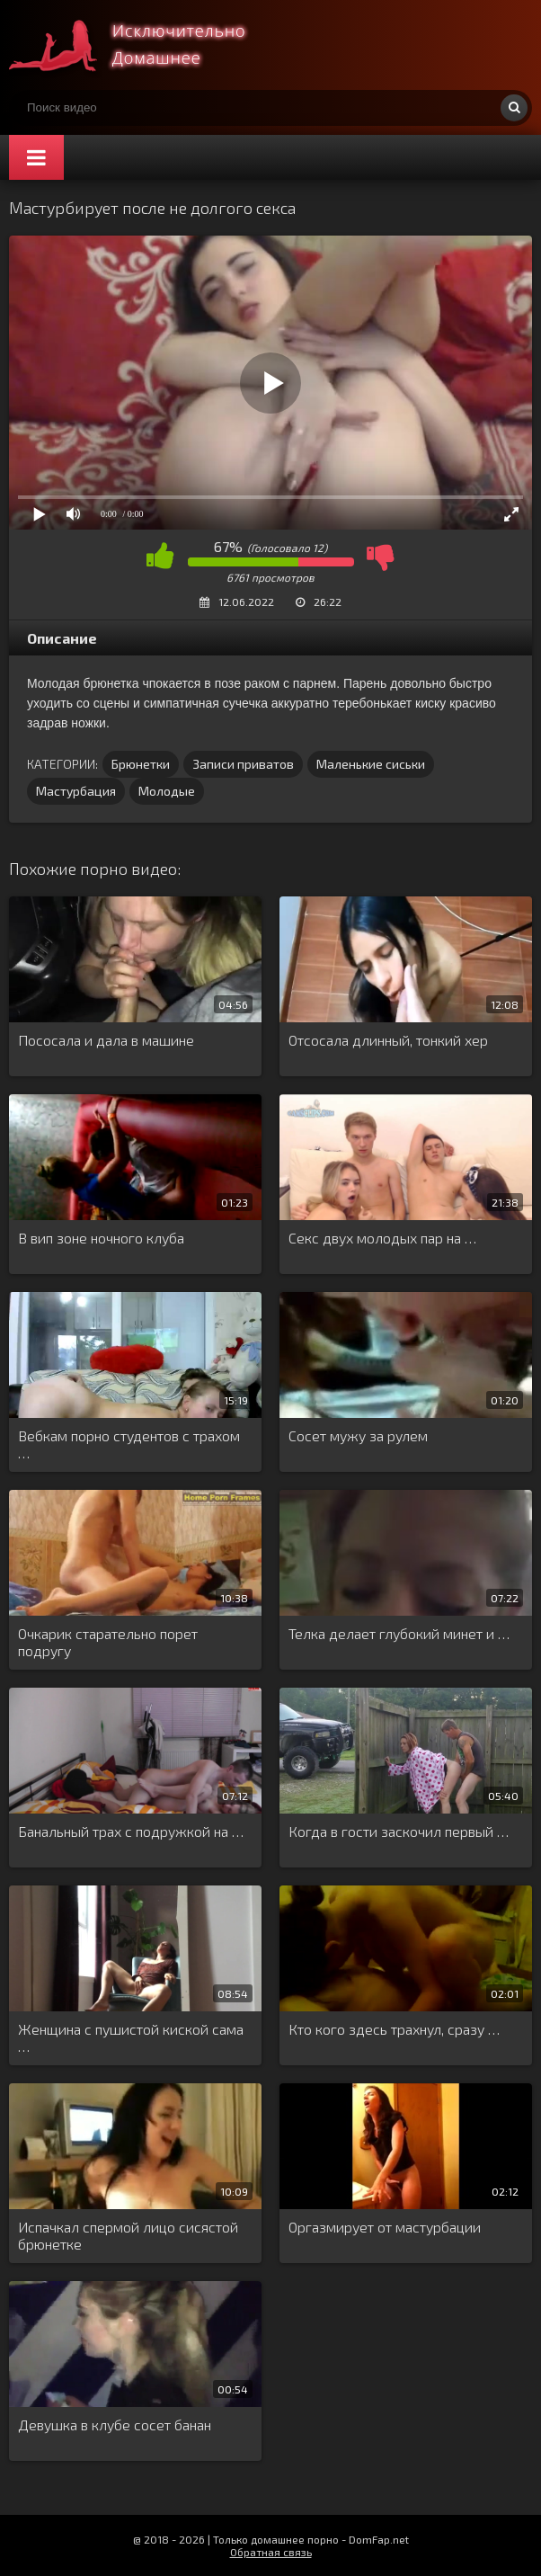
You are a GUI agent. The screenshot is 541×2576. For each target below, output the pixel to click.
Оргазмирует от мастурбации (384, 2226)
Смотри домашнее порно (144, 45)
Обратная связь (271, 2551)
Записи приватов (243, 763)
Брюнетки (140, 763)
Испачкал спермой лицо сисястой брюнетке (128, 2235)
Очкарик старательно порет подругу (108, 1642)
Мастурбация (76, 790)
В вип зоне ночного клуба (101, 1237)
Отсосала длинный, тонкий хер (388, 1039)
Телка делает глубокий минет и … (399, 1633)
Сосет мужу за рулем (358, 1435)
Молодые (166, 790)
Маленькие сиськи (370, 763)
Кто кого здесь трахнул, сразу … (394, 2028)
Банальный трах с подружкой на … (131, 1831)
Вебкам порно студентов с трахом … (129, 1444)
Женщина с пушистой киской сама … (131, 2037)
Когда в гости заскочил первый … (398, 1831)
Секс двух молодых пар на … (382, 1237)
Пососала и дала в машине (106, 1039)
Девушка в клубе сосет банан (114, 2424)
